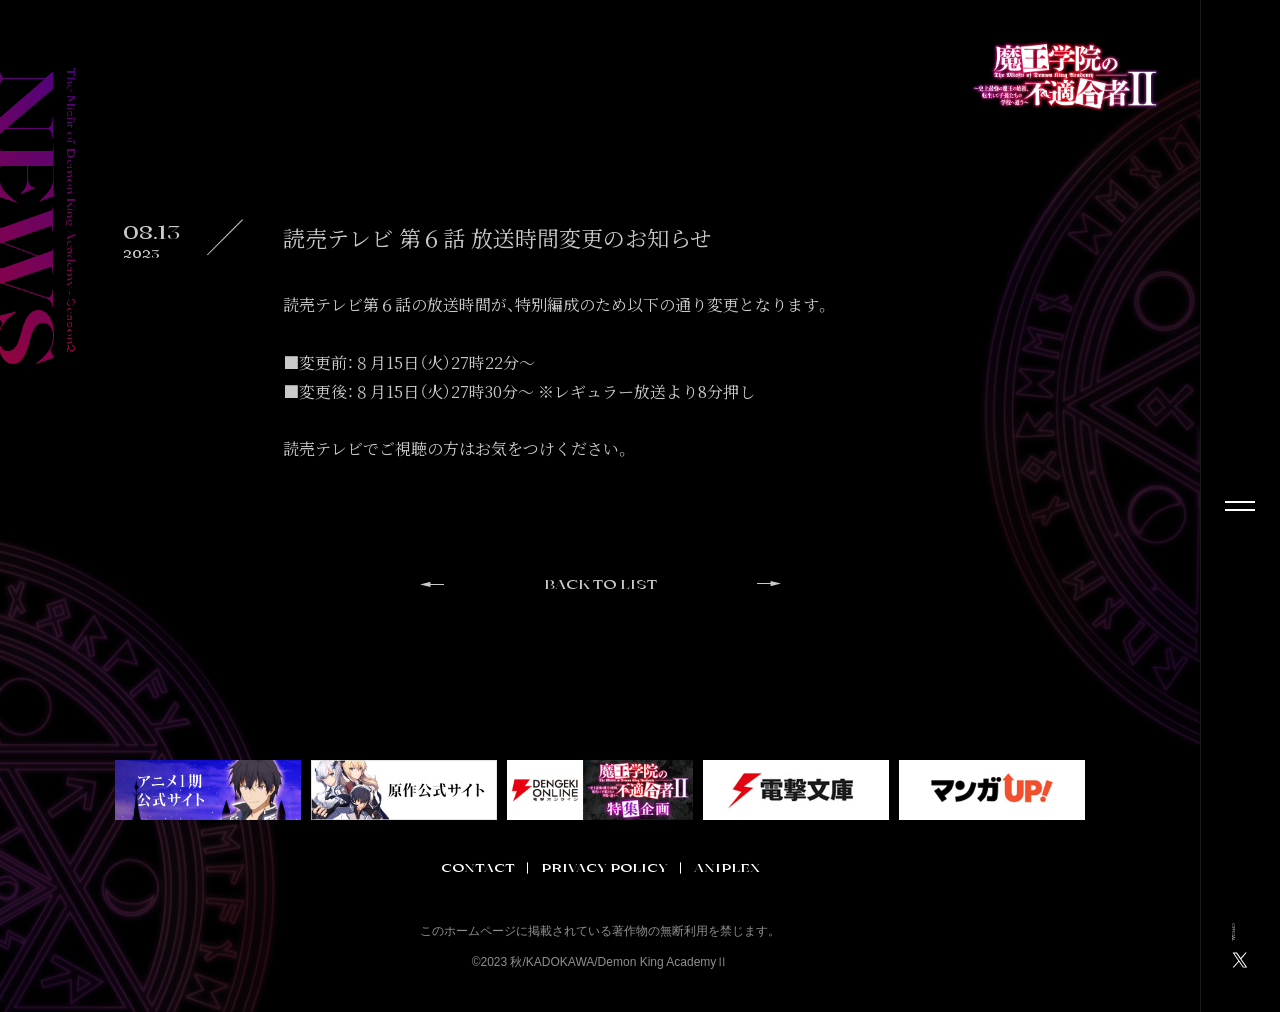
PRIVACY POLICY (604, 868)
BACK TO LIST (600, 585)
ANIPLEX (727, 868)
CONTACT (478, 868)
